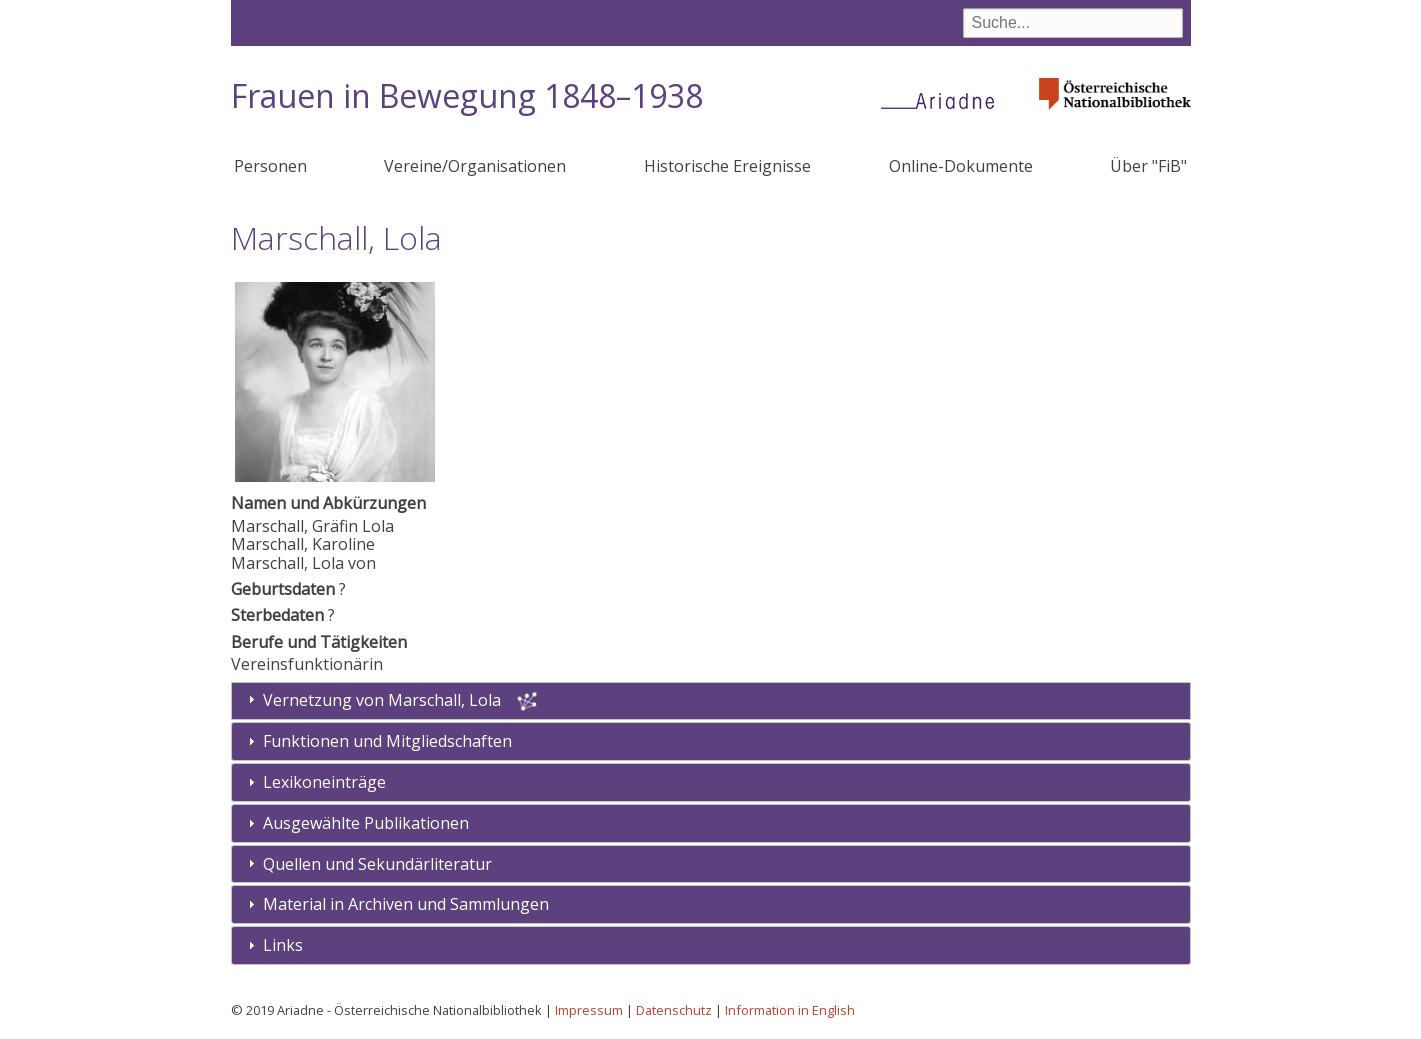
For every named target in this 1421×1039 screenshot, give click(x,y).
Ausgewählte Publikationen (366, 823)
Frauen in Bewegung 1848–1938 (467, 95)
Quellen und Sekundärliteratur (377, 864)
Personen (270, 166)
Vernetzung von (384, 700)
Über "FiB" (1148, 166)
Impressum (589, 1010)
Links (283, 945)
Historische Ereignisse (727, 166)
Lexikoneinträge (324, 782)
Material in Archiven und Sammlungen (406, 904)
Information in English (790, 1010)
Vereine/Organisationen (475, 166)
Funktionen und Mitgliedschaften (387, 741)
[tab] (711, 741)
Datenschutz (674, 1010)
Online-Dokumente (961, 166)
